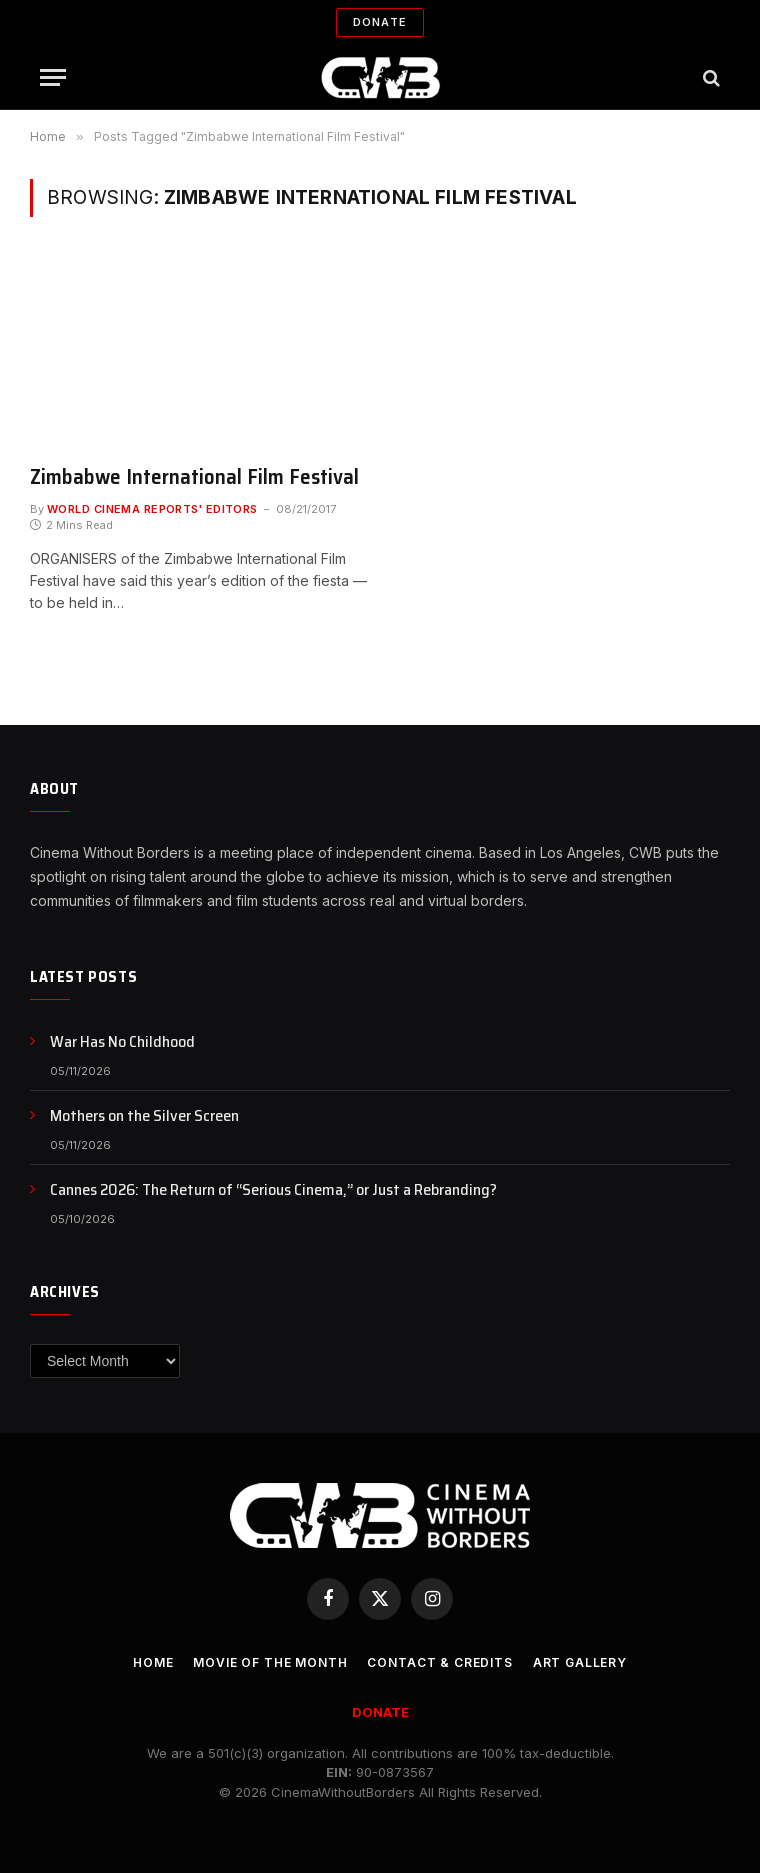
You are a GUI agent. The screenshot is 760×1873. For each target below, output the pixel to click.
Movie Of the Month (270, 1662)
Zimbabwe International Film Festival (194, 477)
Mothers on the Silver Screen (144, 1116)
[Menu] (53, 77)
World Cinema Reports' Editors (152, 509)
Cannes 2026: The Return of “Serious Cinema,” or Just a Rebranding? (273, 1190)
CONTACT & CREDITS (439, 1662)
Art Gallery (580, 1662)
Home (153, 1662)
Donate (380, 22)
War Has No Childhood (122, 1042)
